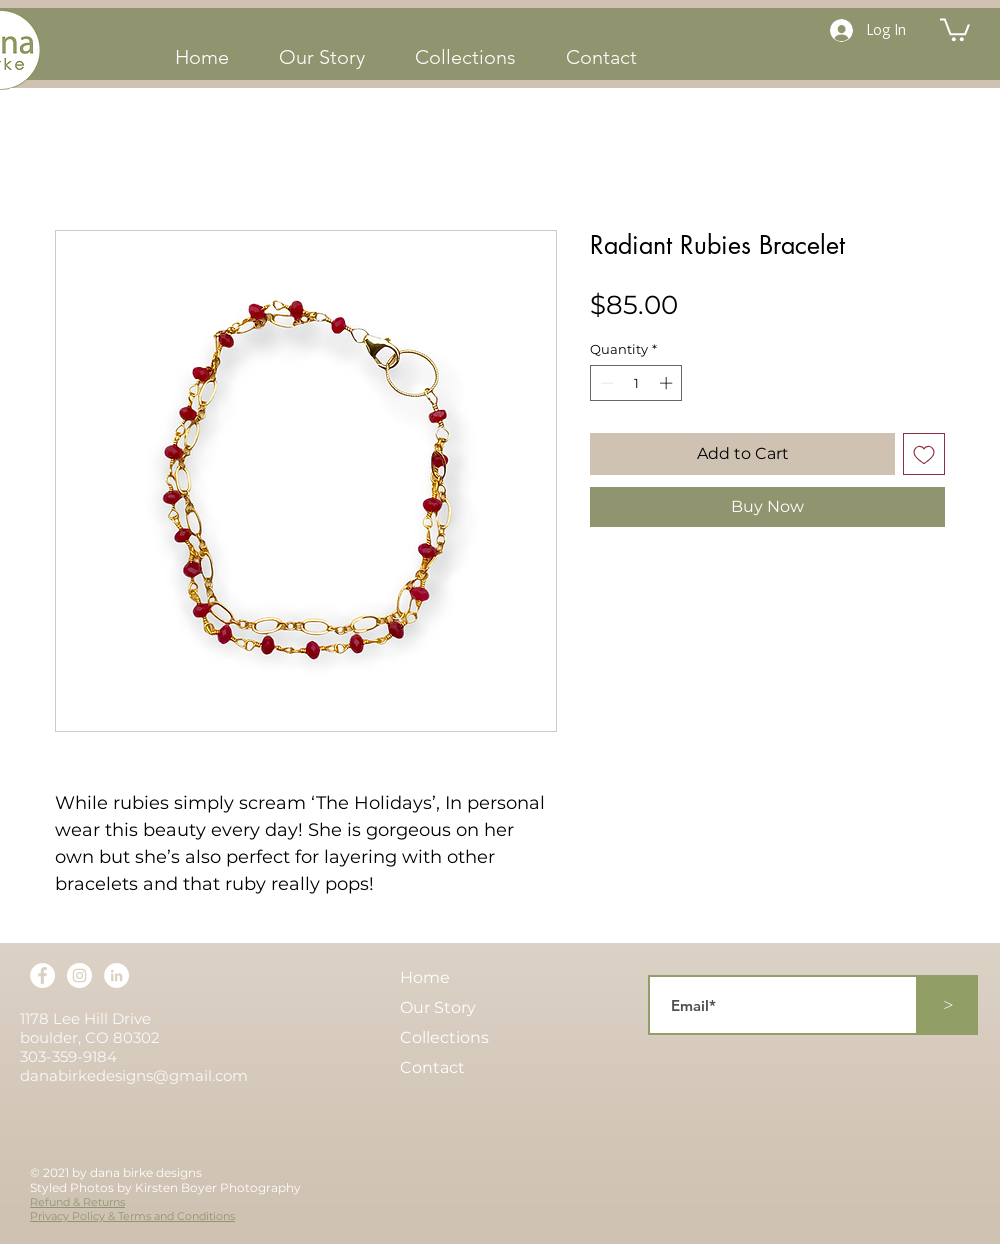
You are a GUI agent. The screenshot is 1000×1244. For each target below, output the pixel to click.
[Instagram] (79, 975)
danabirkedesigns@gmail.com (134, 1075)
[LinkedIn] (116, 975)
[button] (955, 28)
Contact (432, 1067)
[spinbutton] (636, 383)
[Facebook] (42, 975)
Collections (444, 1037)
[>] (948, 1005)
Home (425, 977)
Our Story (438, 1007)
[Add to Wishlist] (924, 454)
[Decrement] (605, 383)
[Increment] (668, 383)
